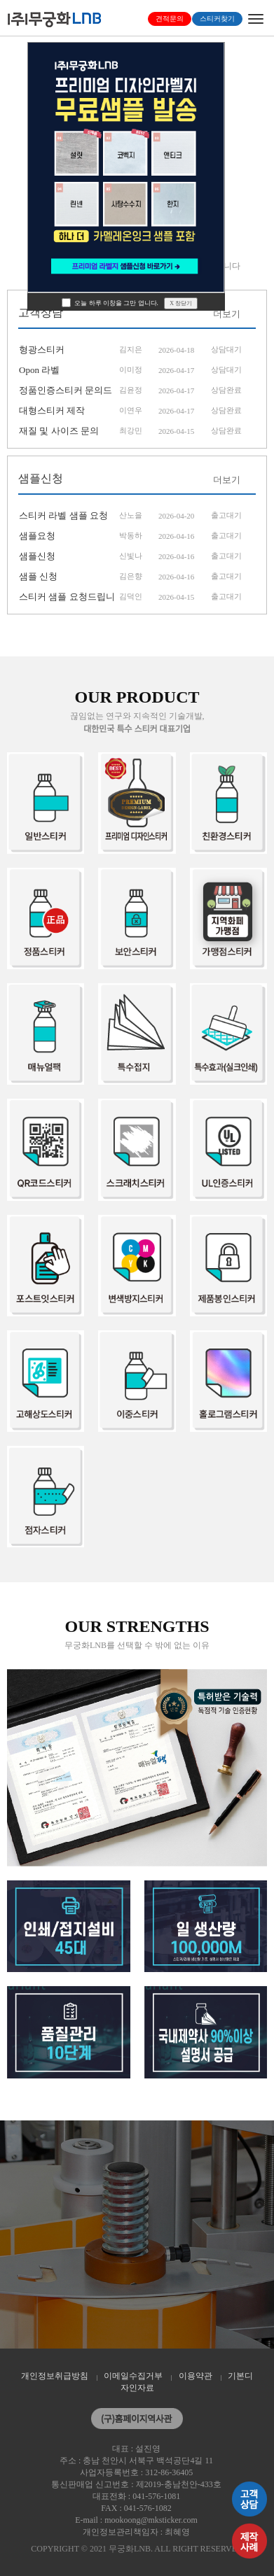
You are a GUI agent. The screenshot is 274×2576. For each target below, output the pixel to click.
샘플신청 (37, 556)
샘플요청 (37, 535)
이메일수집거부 (133, 2376)
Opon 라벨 (39, 370)
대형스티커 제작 (52, 410)
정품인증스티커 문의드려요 (65, 392)
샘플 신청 (38, 576)
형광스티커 (41, 349)
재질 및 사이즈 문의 (59, 430)
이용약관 (195, 2376)
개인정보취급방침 (54, 2376)
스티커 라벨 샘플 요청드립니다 (63, 518)
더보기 (226, 314)
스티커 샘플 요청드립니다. (67, 599)
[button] (8, 152)
